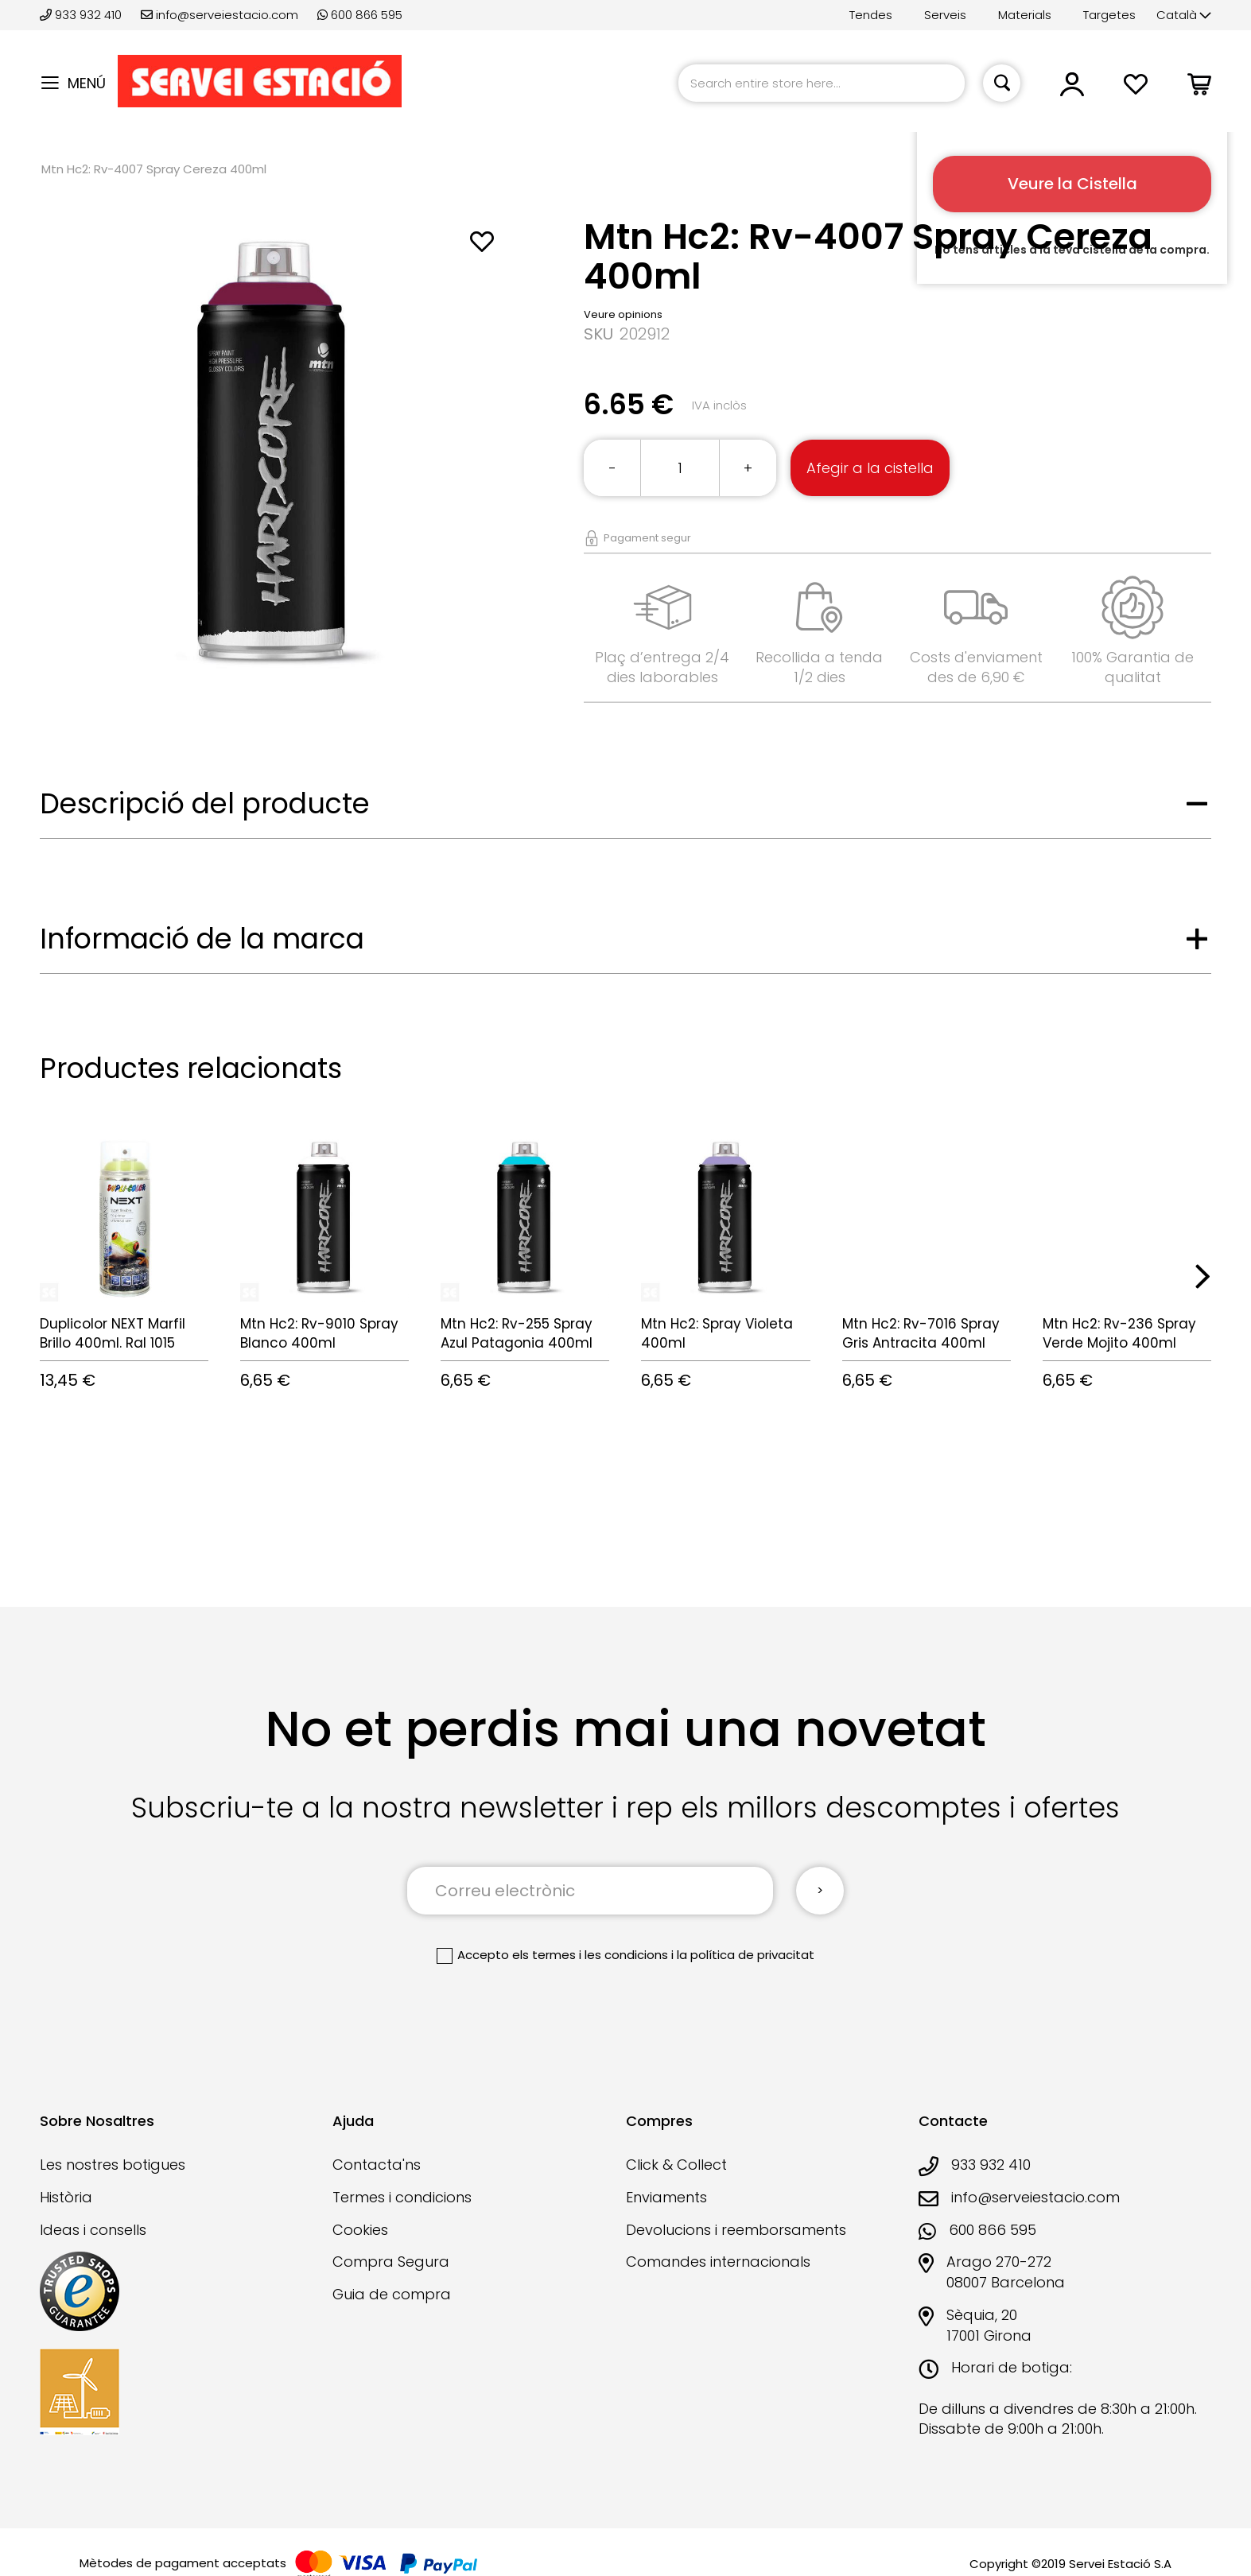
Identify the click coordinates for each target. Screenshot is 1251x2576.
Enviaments (666, 2197)
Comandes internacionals (718, 2261)
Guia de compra (391, 2294)
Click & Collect (676, 2164)
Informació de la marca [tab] (202, 938)
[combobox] (821, 83)
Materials (1024, 14)
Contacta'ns (376, 2164)
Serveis (945, 14)
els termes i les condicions (590, 1954)
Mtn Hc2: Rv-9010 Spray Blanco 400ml (319, 1333)
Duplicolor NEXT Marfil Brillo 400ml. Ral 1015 (112, 1333)
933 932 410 (82, 14)
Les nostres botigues (112, 2164)
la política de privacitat (745, 1954)
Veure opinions (623, 314)
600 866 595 (359, 14)
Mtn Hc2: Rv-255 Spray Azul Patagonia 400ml (516, 1333)
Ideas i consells (93, 2230)
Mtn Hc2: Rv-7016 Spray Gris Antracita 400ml (921, 1333)
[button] (1183, 15)
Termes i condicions (402, 2197)
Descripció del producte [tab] (205, 803)
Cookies (360, 2230)
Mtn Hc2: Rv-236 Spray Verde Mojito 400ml (1119, 1333)
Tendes (870, 14)
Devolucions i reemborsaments (736, 2230)
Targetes (1109, 14)
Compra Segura (390, 2261)
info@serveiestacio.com (219, 14)
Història (66, 2197)
